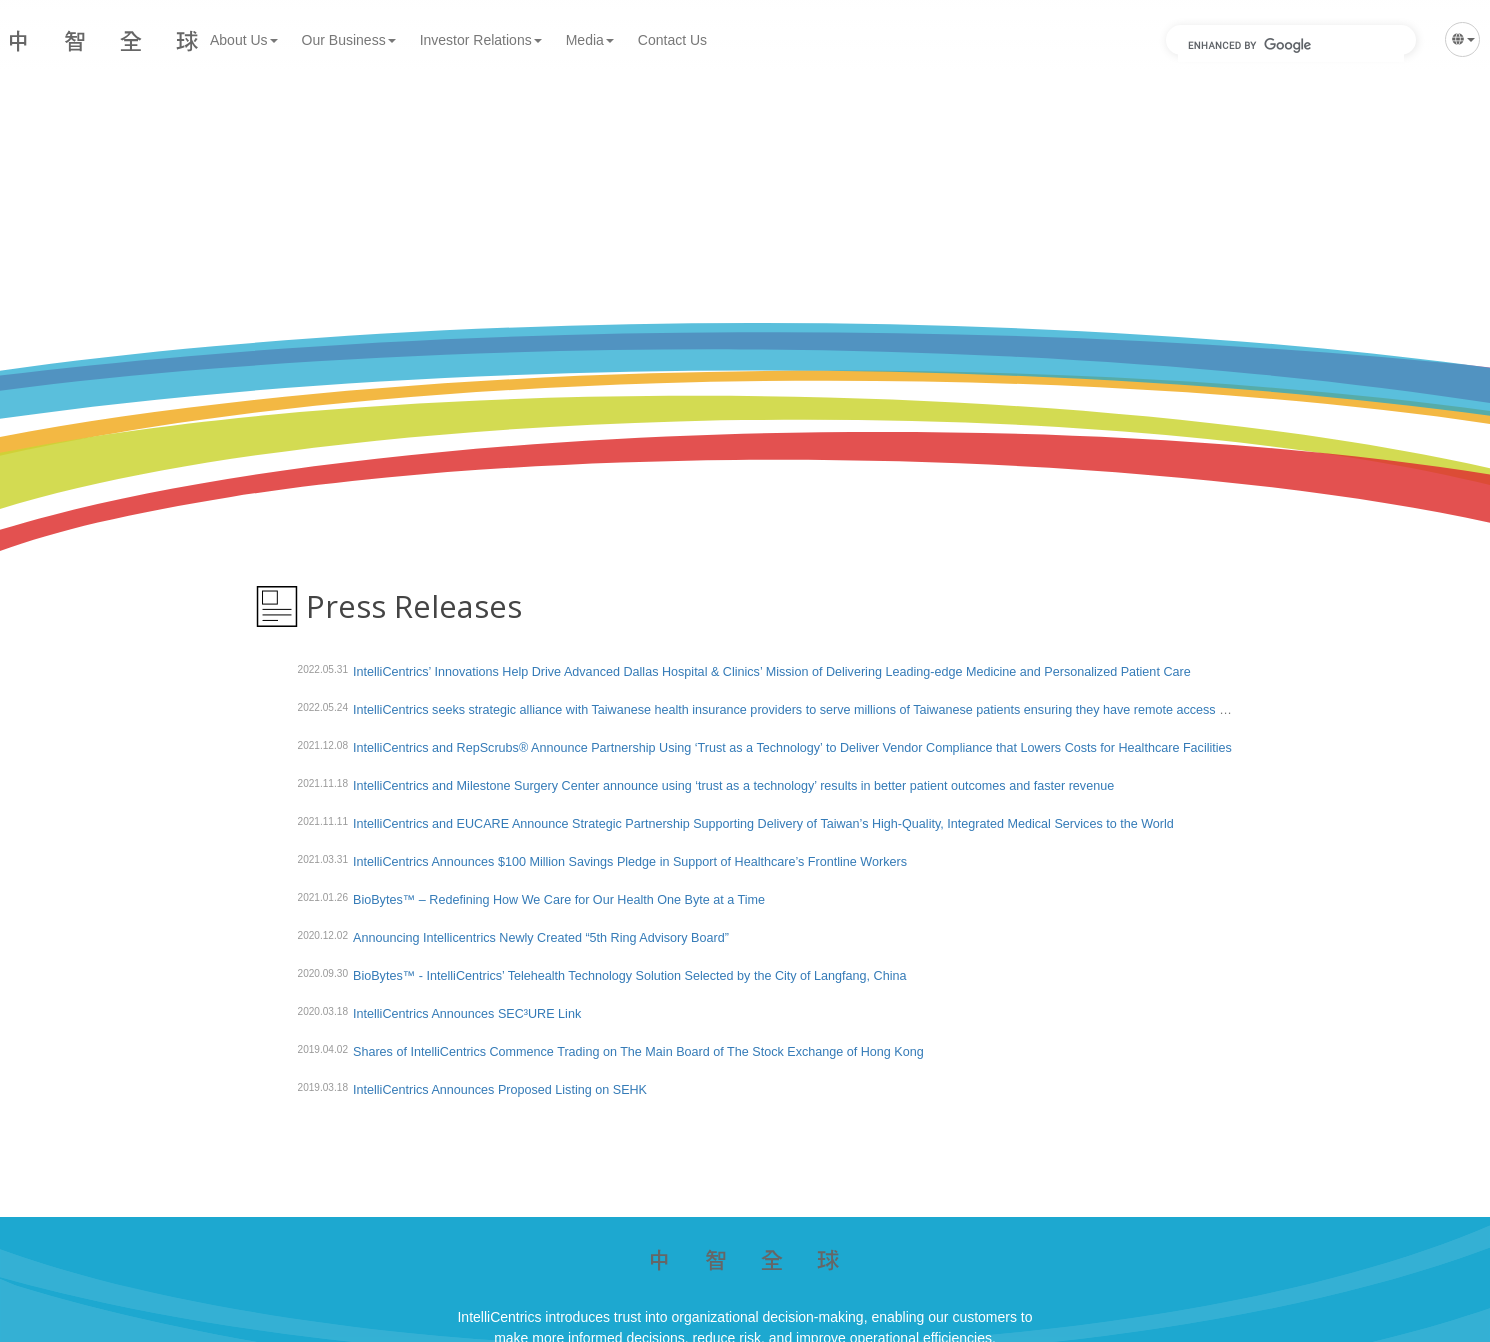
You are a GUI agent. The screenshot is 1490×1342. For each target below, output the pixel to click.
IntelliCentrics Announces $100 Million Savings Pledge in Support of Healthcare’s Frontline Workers (630, 862)
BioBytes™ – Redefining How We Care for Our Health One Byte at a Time (559, 900)
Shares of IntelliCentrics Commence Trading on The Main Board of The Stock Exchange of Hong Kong (638, 1052)
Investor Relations (481, 40)
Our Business (349, 40)
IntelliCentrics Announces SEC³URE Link (467, 1014)
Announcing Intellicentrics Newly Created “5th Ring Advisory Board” (541, 938)
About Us (244, 40)
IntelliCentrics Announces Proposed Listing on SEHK (500, 1090)
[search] (1283, 45)
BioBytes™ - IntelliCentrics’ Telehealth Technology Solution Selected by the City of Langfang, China (630, 976)
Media (590, 40)
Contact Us (672, 40)
